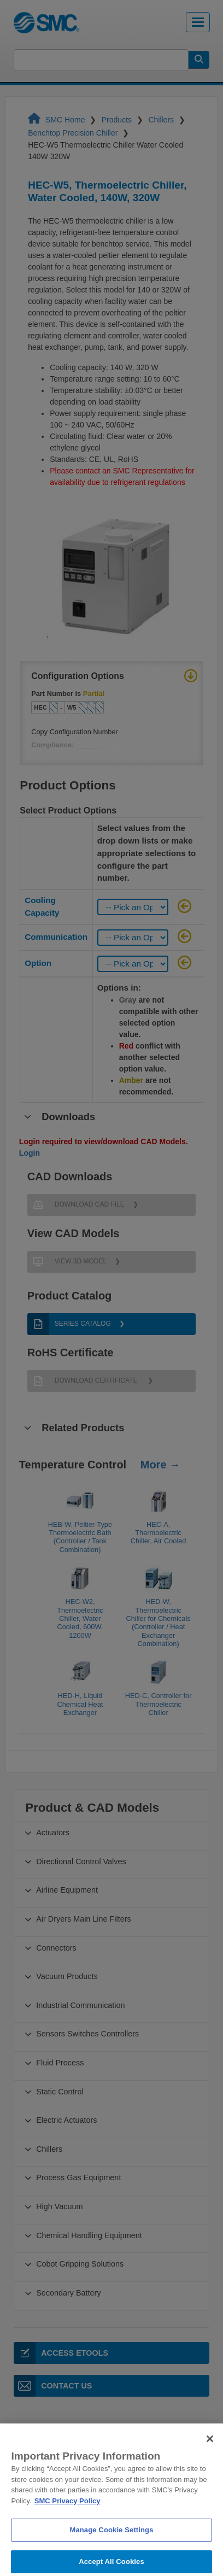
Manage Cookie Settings (111, 2548)
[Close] (210, 2457)
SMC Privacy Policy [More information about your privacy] (67, 2519)
